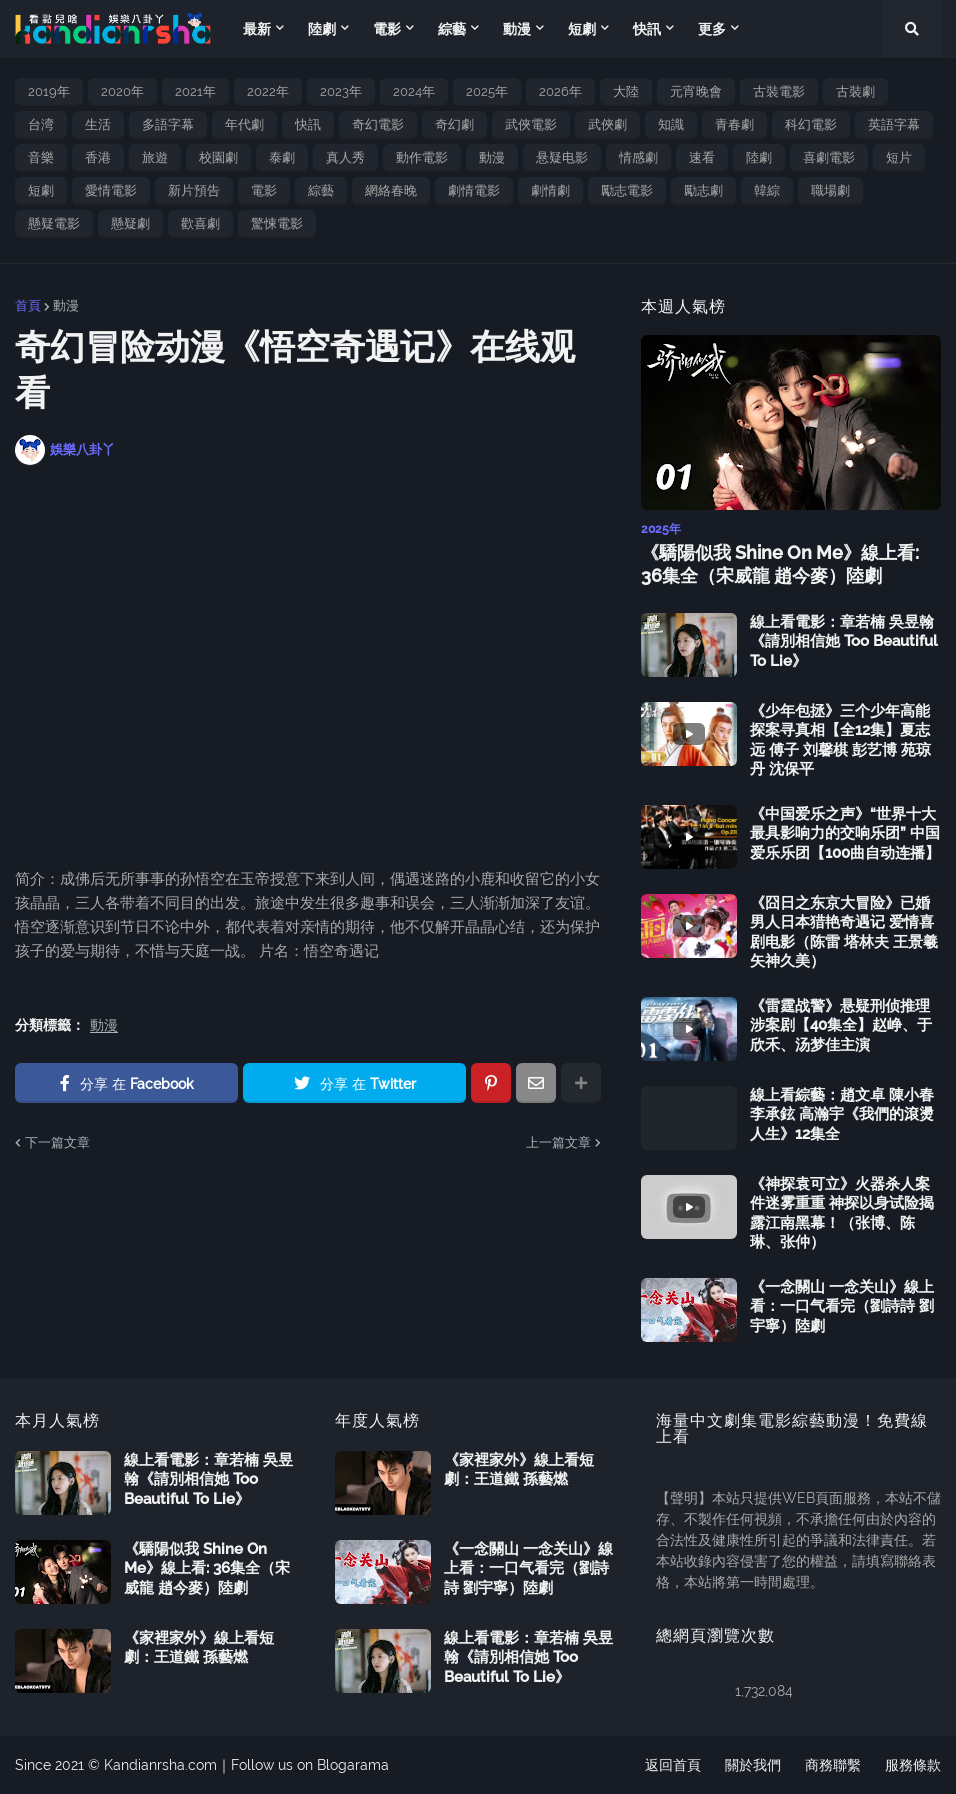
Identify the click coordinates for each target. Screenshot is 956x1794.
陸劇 (759, 157)
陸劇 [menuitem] (322, 29)
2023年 (341, 91)
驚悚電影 (277, 223)
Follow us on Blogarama (310, 1765)
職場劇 (830, 190)
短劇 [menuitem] (582, 29)
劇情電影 (474, 190)
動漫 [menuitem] (517, 29)
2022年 (268, 91)
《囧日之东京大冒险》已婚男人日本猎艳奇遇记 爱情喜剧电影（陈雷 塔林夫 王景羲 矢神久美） (844, 932)
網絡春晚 (391, 190)
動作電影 (422, 157)
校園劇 (218, 157)
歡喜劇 (200, 223)
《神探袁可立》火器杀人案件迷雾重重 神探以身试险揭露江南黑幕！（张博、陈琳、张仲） (842, 1213)
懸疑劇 (130, 223)
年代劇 (244, 124)
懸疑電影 (54, 223)
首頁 (28, 305)
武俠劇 (607, 124)
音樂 (41, 157)
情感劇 (638, 157)
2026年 (560, 91)
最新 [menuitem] (257, 29)
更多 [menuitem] (712, 29)
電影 (264, 190)
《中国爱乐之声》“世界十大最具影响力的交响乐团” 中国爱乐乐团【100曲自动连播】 (845, 833)
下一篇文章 (57, 1142)
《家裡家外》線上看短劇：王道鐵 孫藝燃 (199, 1648)
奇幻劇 (454, 124)
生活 (98, 124)
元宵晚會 (696, 91)
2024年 (414, 91)
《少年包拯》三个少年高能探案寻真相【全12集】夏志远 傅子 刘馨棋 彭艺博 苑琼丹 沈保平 (840, 740)
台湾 (41, 124)
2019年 (49, 91)
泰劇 (282, 157)
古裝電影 (779, 91)
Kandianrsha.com (160, 1765)
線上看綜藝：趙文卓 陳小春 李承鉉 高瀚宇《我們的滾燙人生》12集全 (842, 1114)
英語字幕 (894, 124)
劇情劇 (550, 190)
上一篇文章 (558, 1142)
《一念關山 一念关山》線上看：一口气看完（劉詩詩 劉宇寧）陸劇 (842, 1306)
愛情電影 (111, 190)
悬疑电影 (562, 157)
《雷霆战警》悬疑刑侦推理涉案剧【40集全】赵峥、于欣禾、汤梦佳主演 (841, 1025)
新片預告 (194, 190)
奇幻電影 (378, 124)
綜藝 (321, 190)
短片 (899, 157)
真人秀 (345, 157)
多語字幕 (168, 124)
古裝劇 (855, 91)
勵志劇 (703, 190)
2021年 (195, 91)
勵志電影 (627, 190)
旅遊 (155, 157)
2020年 (122, 91)
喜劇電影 (829, 157)
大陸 (626, 91)
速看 (702, 157)
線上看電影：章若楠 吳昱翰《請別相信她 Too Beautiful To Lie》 (844, 641)
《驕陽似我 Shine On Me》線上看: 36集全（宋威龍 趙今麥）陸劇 (780, 564)
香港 (98, 157)
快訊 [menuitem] (647, 29)
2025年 (487, 91)
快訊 (308, 124)
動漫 (492, 157)
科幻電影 (811, 124)
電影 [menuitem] (387, 29)
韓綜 (767, 190)
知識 (671, 124)
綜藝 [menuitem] (452, 29)
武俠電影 (531, 124)
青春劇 (734, 124)
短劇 (41, 190)
